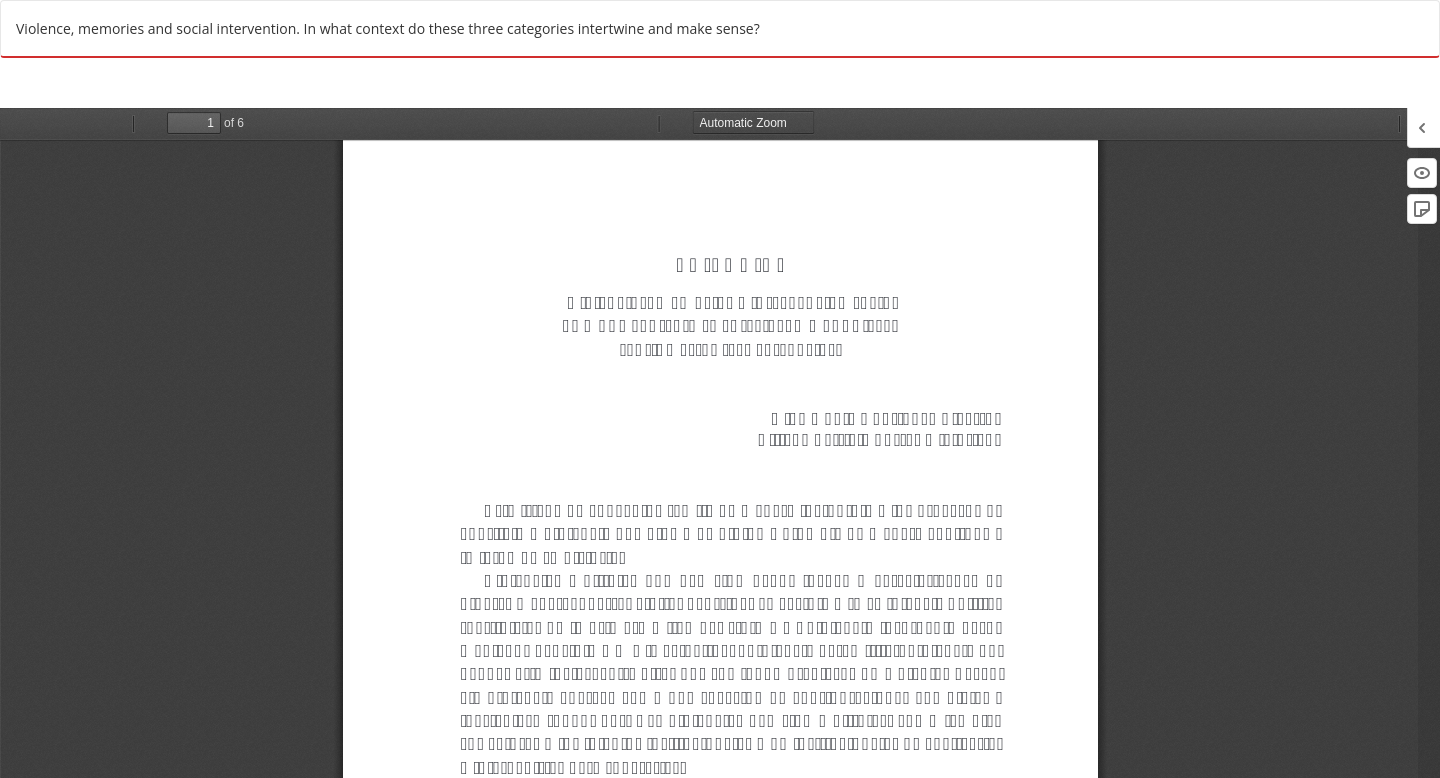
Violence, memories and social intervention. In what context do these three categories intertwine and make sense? (388, 28)
